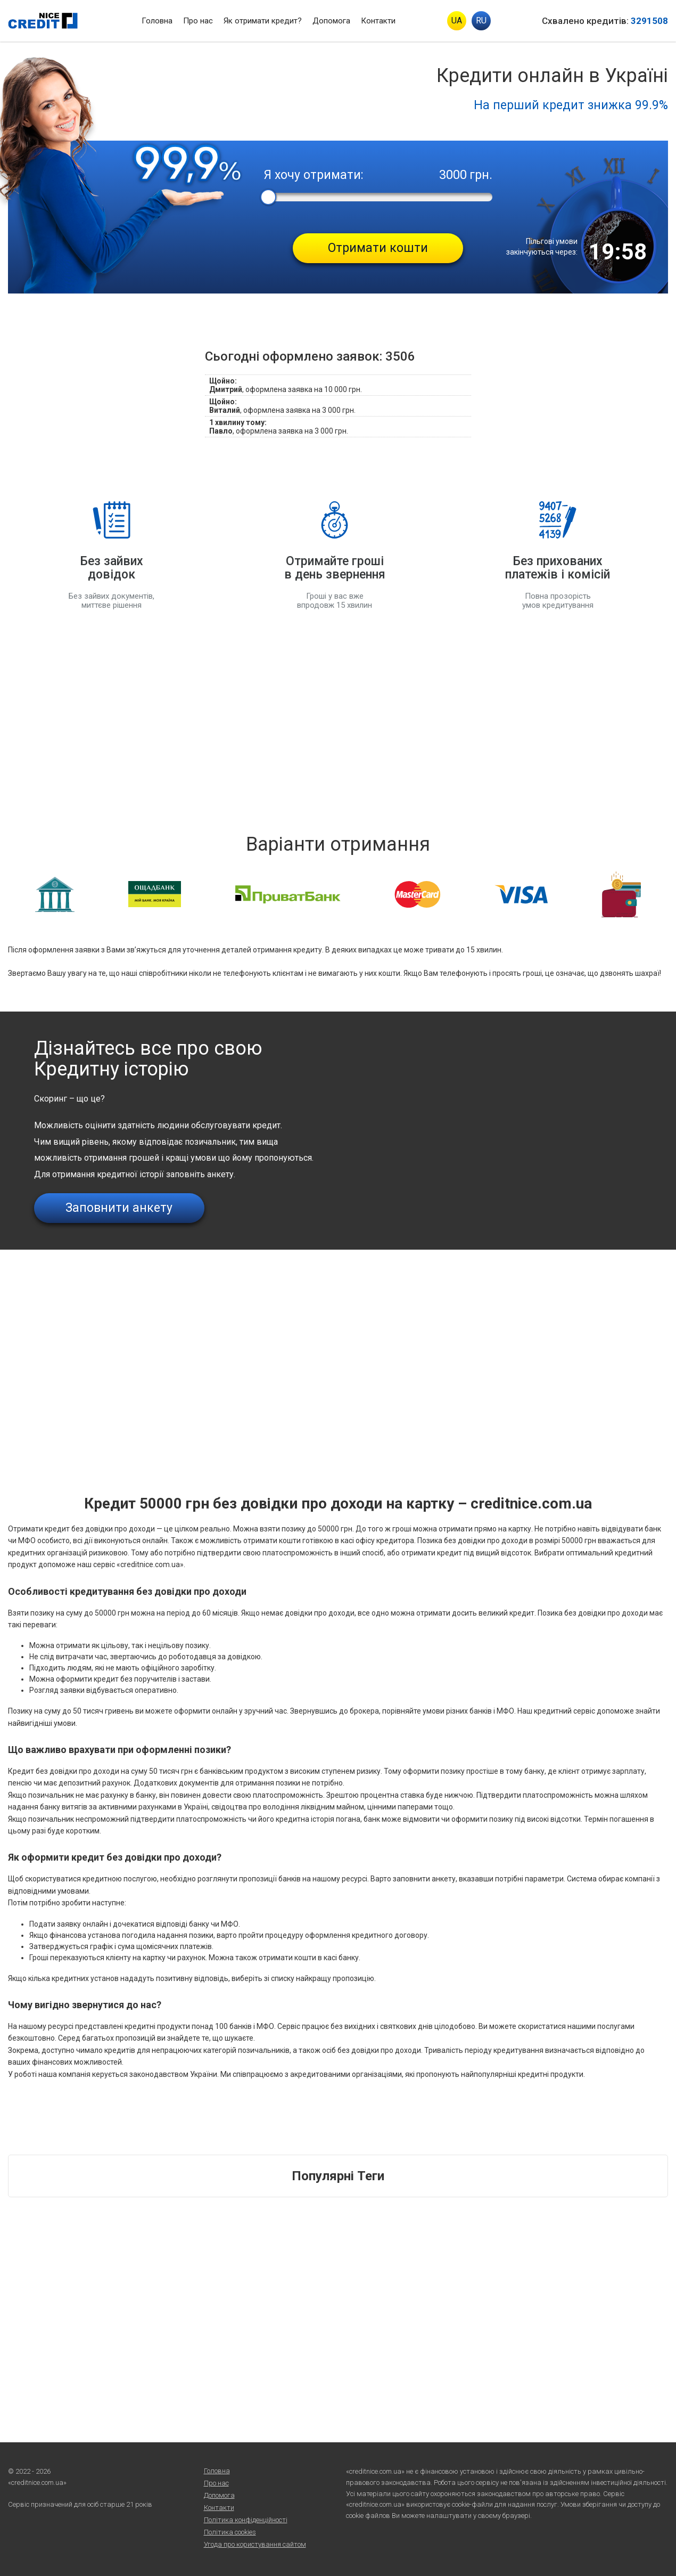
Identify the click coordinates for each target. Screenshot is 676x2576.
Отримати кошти (378, 248)
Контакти (378, 21)
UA (456, 20)
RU (481, 20)
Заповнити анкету (118, 1208)
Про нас (198, 21)
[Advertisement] (338, 721)
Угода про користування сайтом (255, 2544)
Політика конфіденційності (245, 2520)
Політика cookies (230, 2532)
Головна (157, 21)
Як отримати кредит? (263, 21)
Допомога (331, 21)
